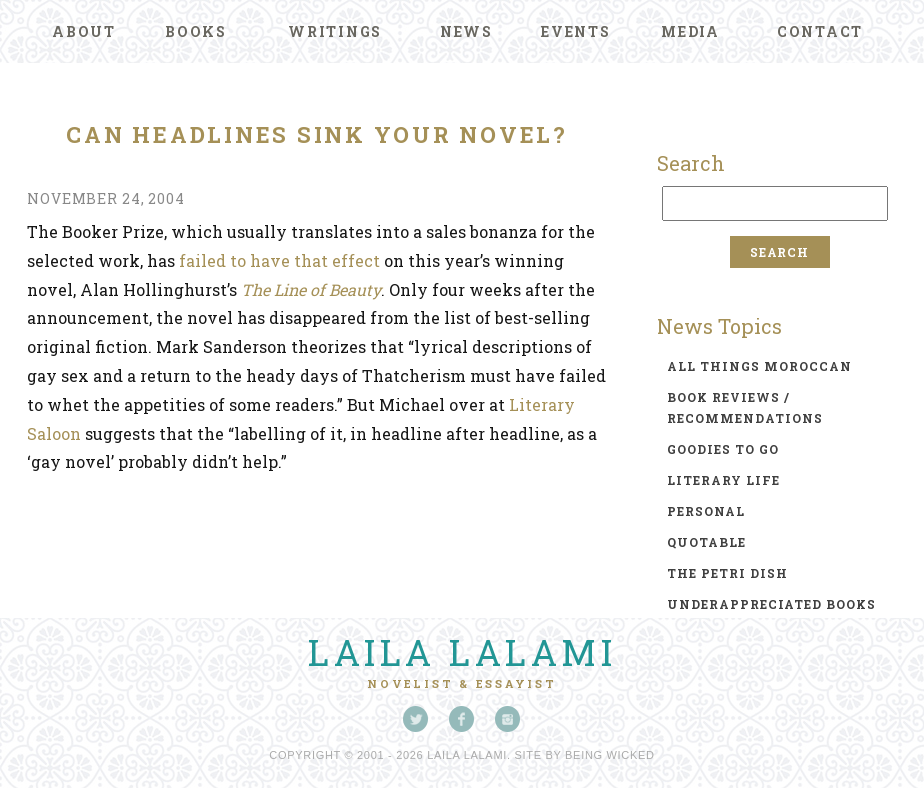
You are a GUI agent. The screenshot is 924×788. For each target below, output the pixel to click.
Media (690, 31)
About (84, 31)
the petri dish (727, 573)
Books (196, 31)
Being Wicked (610, 755)
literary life (723, 480)
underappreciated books (771, 604)
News (466, 31)
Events (576, 31)
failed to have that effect (279, 260)
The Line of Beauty (311, 289)
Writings (335, 31)
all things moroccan (759, 366)
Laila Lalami (462, 652)
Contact (820, 31)
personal (706, 511)
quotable (706, 542)
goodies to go (723, 449)
